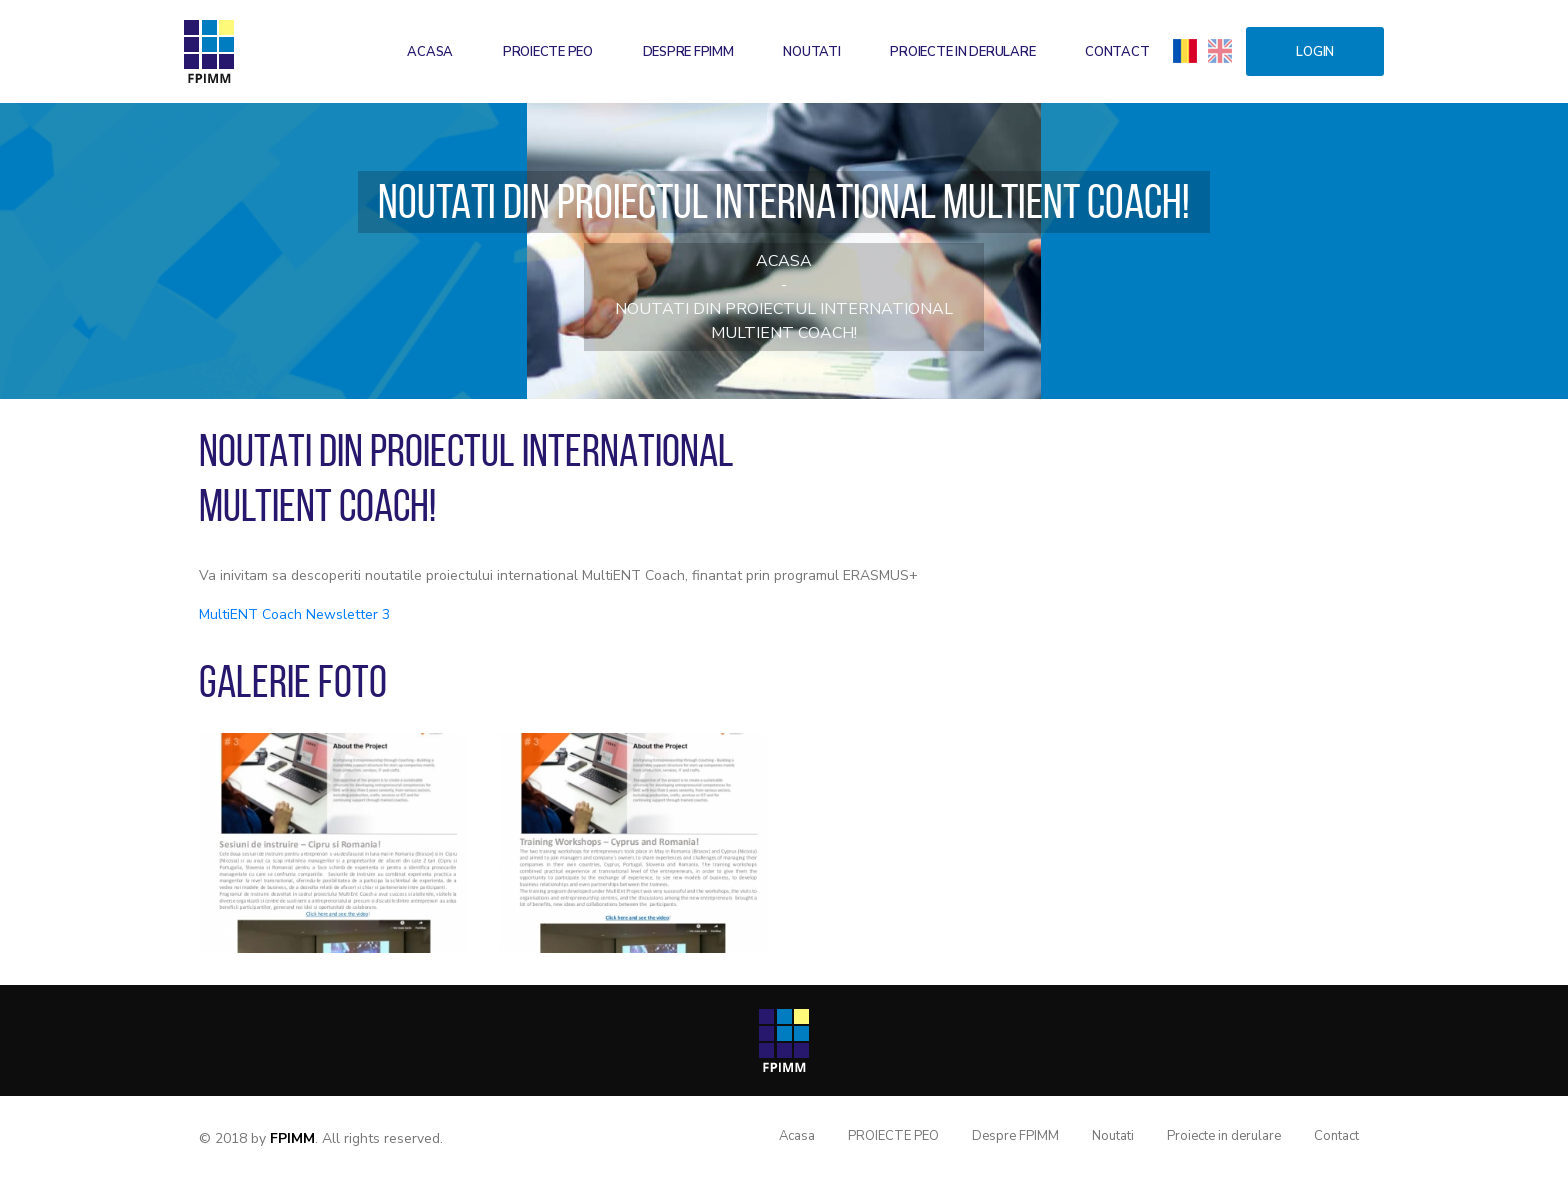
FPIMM (292, 1138)
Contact (1117, 52)
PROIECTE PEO (548, 52)
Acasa (430, 52)
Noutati (811, 52)
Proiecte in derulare (962, 52)
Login (1315, 52)
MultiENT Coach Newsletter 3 (294, 614)
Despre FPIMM (688, 52)
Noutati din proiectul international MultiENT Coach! (784, 321)
